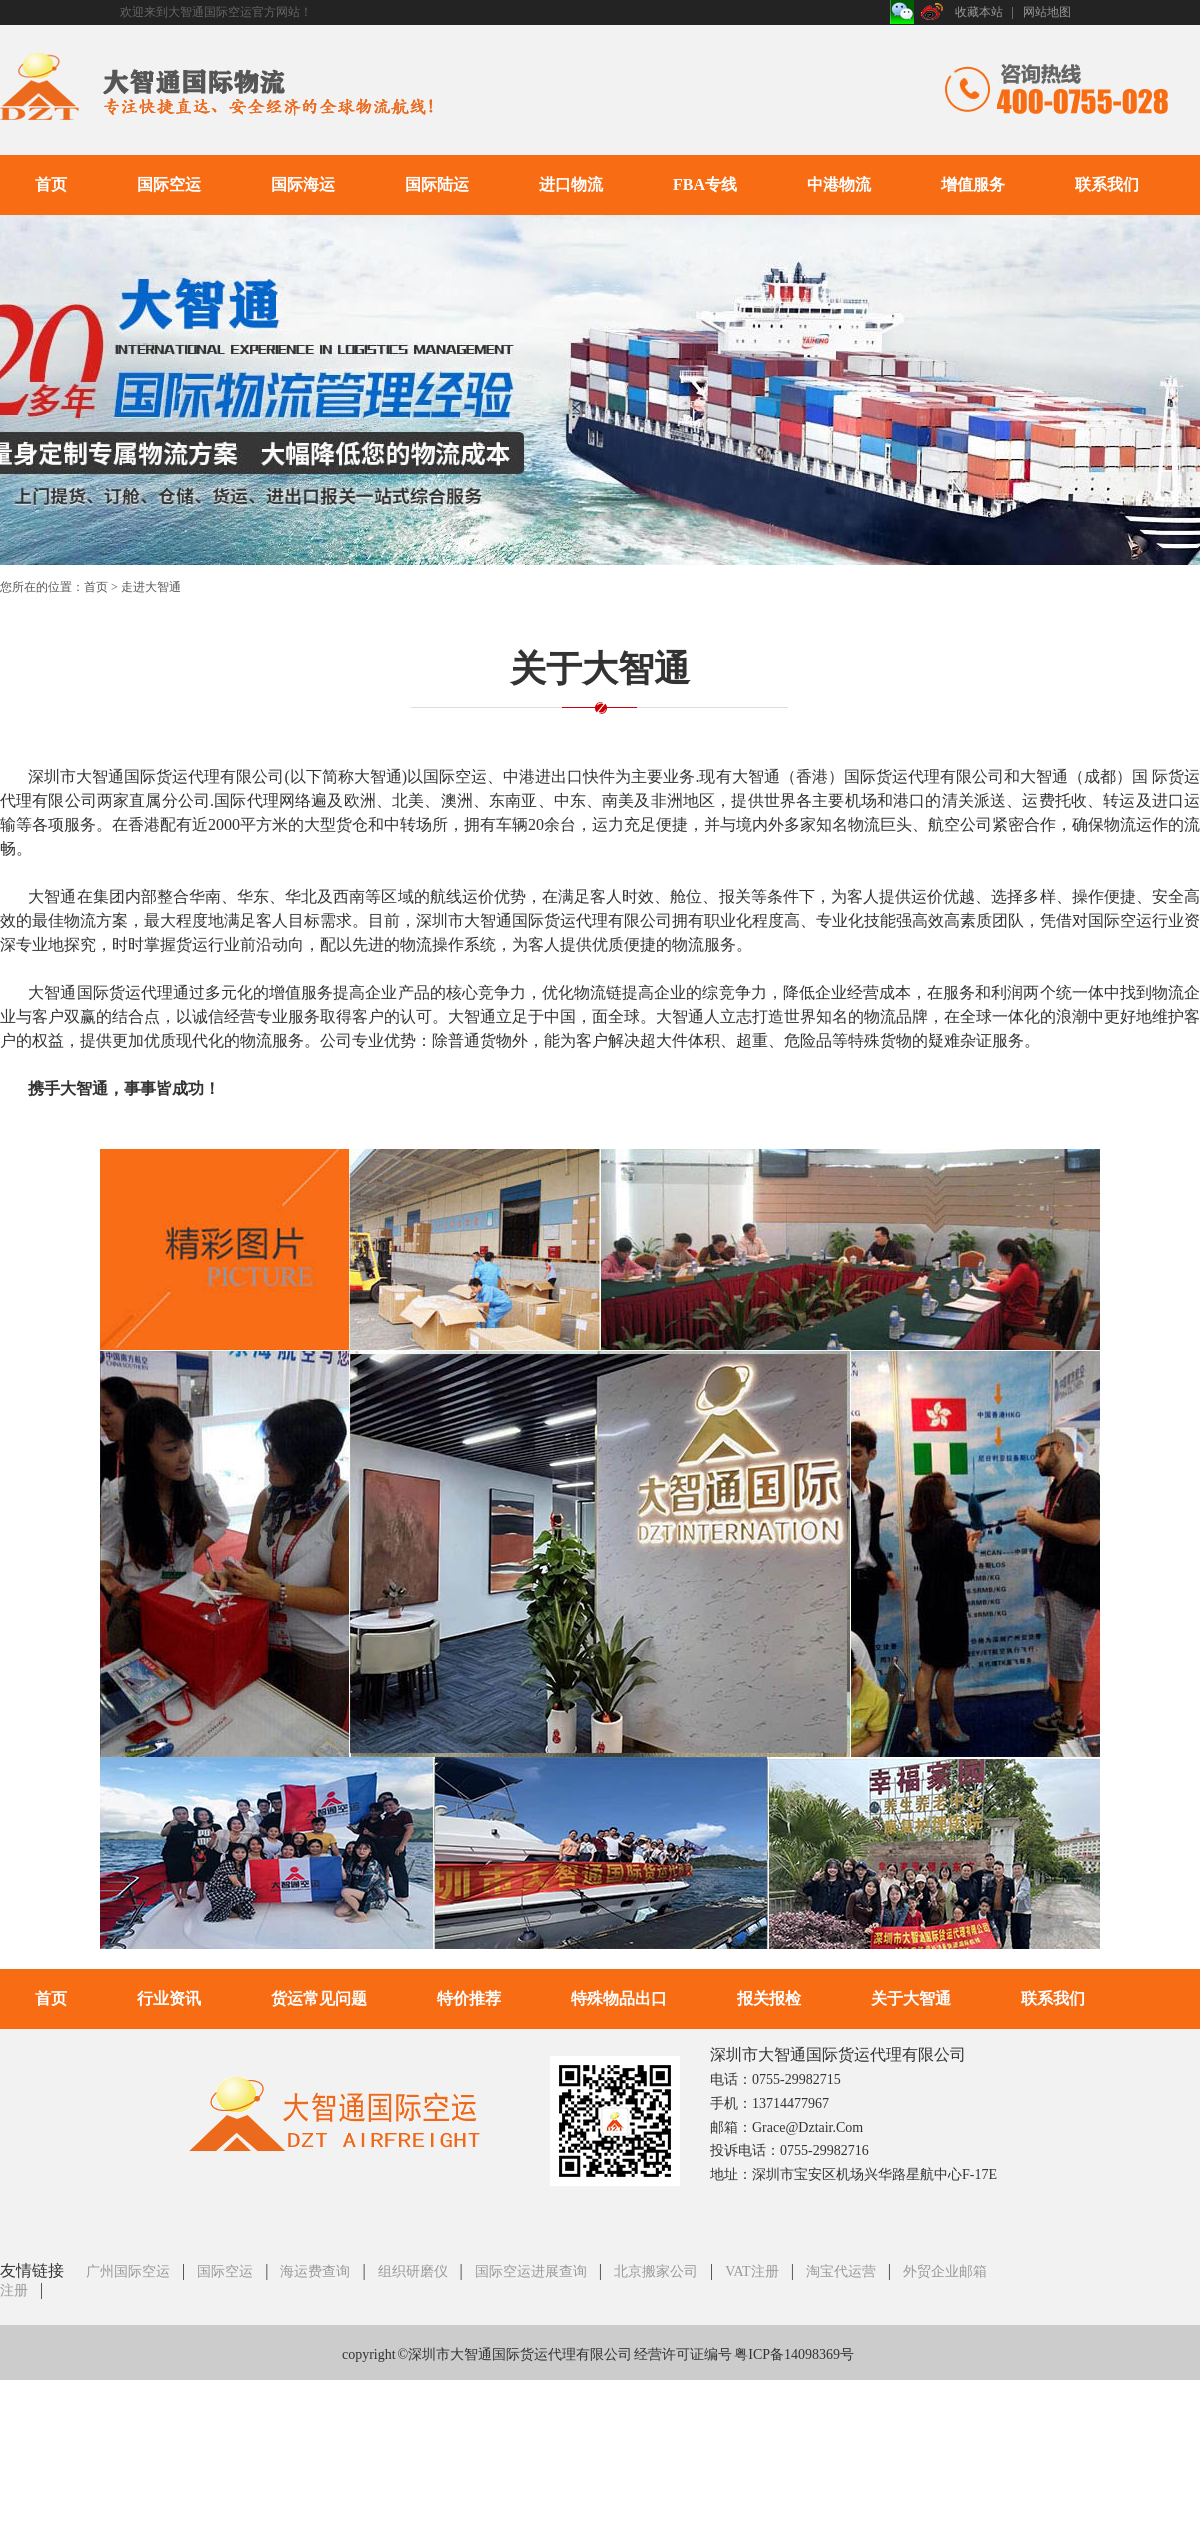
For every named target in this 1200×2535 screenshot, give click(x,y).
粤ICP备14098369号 (794, 2354)
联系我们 (1107, 184)
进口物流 (571, 184)
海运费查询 (315, 2271)
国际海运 (303, 184)
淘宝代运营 (841, 2271)
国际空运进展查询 (531, 2271)
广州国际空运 (128, 2271)
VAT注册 (751, 2271)
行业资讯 (169, 1998)
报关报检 (769, 1998)
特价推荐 (469, 1998)
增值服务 (973, 184)
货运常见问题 (319, 1998)
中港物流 (839, 184)
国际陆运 (437, 184)
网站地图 (1047, 12)
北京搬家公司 (656, 2271)
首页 (51, 184)
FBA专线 (705, 184)
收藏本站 (979, 12)
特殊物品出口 (619, 1998)
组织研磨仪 (413, 2271)
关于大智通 (911, 1998)
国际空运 (169, 184)
